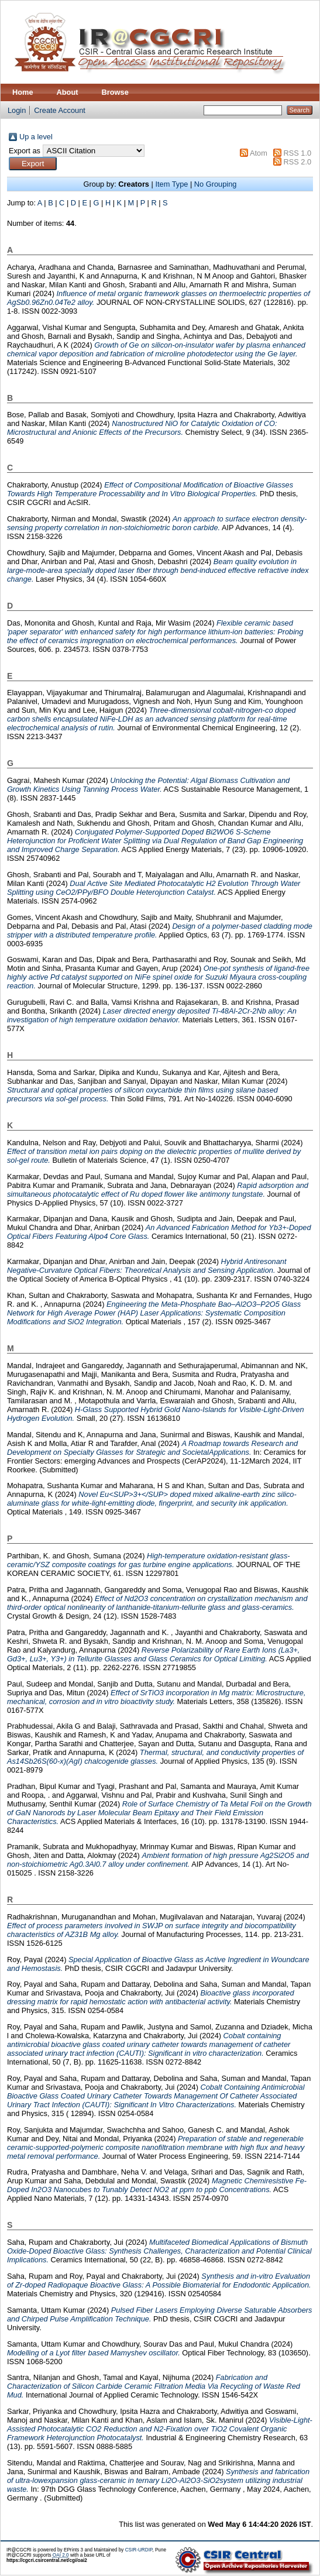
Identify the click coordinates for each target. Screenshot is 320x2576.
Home (22, 92)
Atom (258, 153)
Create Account (59, 110)
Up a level (36, 136)
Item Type (171, 184)
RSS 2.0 (297, 161)
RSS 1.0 (297, 153)
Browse (115, 92)
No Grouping (215, 184)
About (67, 92)
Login (17, 110)
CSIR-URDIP (139, 2550)
